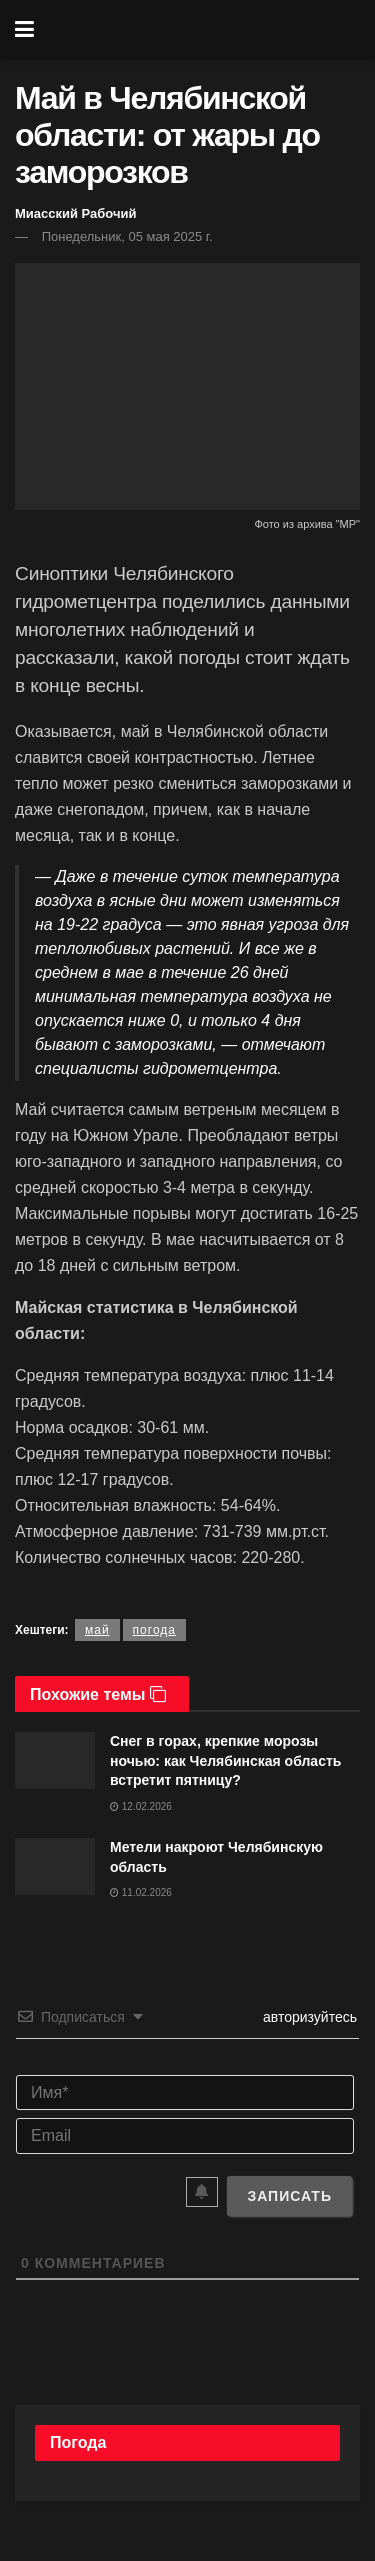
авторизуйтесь (308, 2017)
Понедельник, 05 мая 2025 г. (127, 236)
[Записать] (289, 2196)
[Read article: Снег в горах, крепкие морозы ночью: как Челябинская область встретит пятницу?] (55, 1760)
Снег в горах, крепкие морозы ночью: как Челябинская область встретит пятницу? (225, 1760)
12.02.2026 (141, 1806)
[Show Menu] (24, 30)
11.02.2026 (141, 1892)
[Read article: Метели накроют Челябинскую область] (55, 1866)
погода (154, 1630)
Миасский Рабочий (76, 213)
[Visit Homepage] (201, 30)
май (97, 1630)
